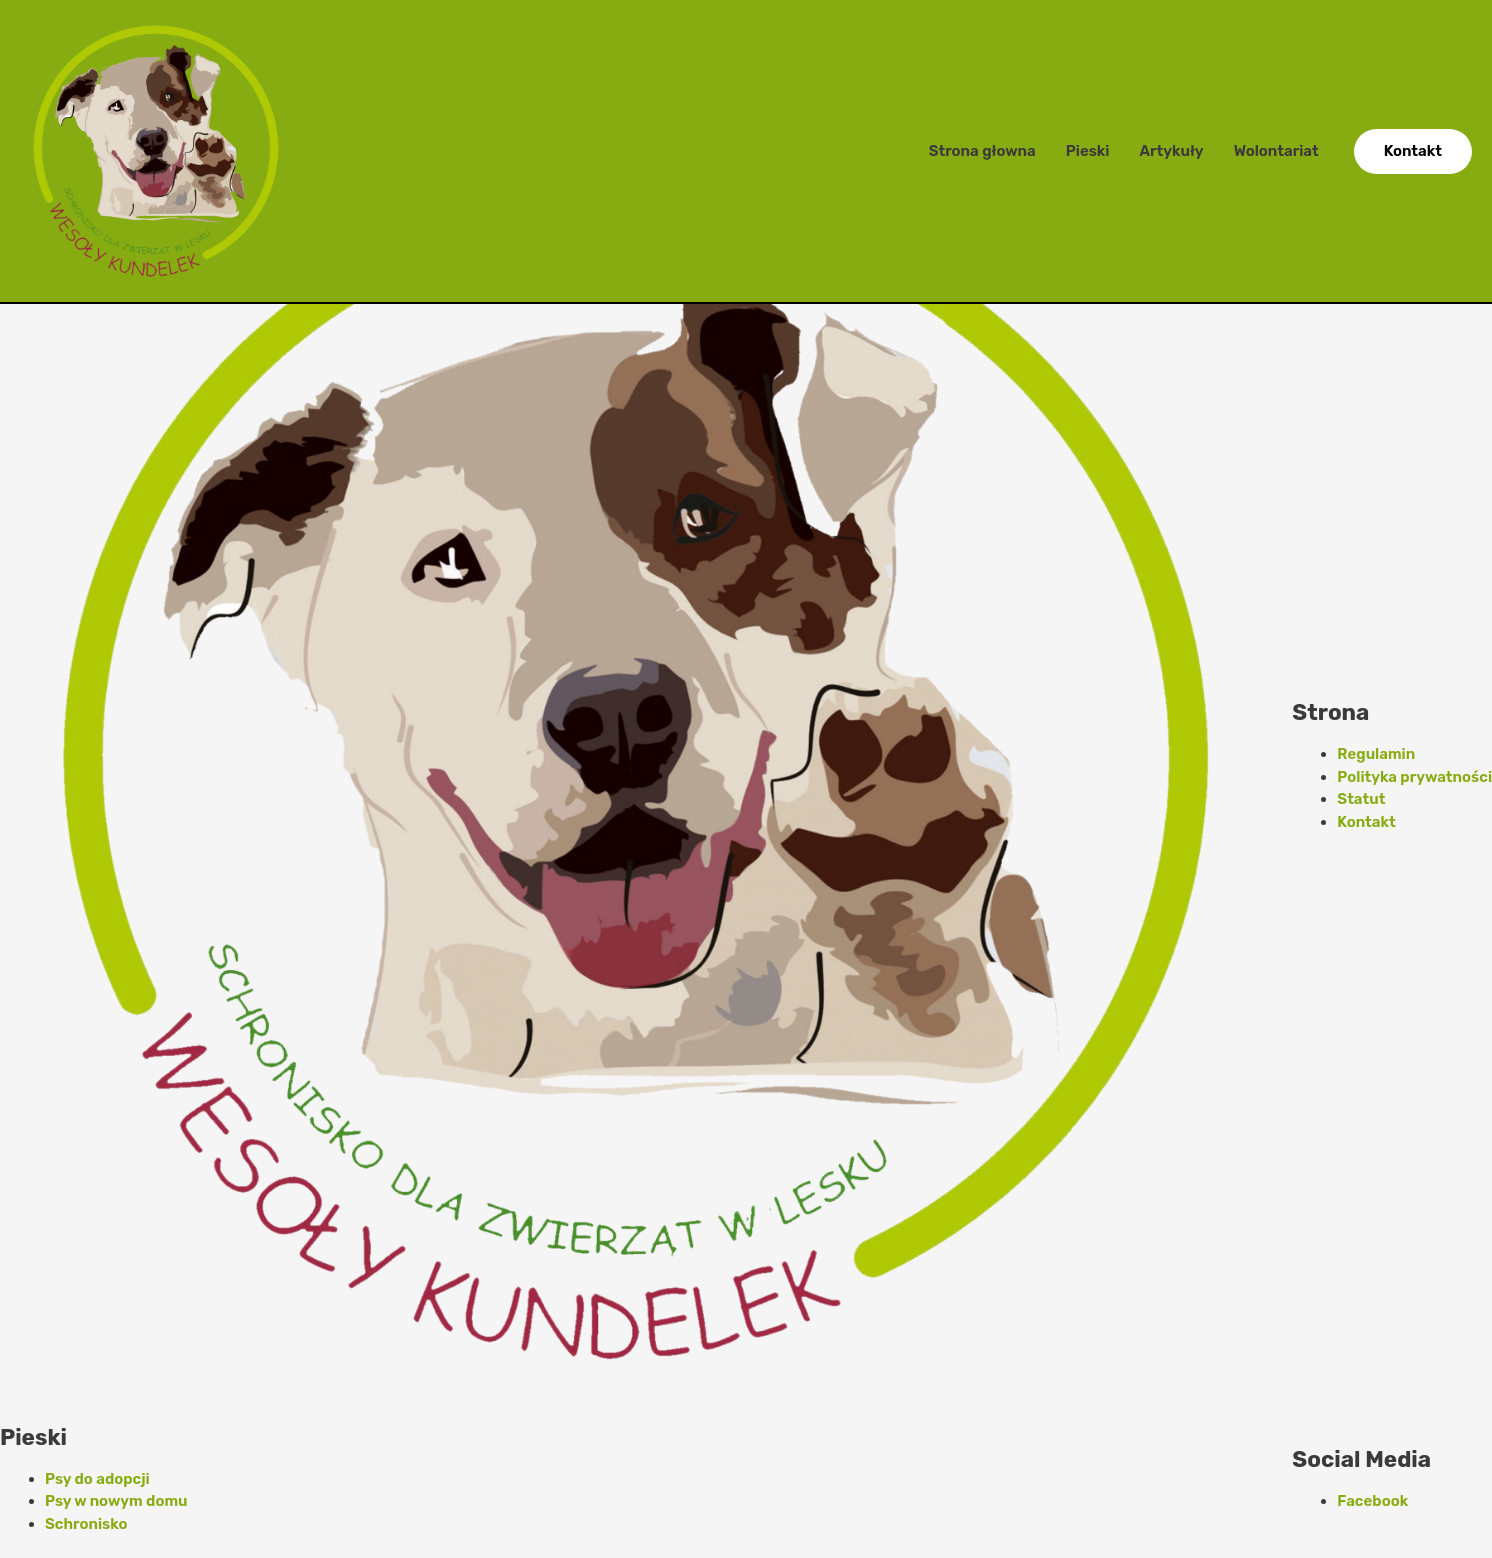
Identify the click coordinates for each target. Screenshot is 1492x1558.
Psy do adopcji (97, 1479)
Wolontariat (1276, 151)
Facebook (1372, 1501)
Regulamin (1376, 754)
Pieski (1088, 151)
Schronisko (86, 1524)
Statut (1361, 799)
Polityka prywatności (1414, 777)
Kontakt (1366, 822)
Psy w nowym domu (116, 1501)
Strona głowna (982, 151)
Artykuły (1171, 151)
